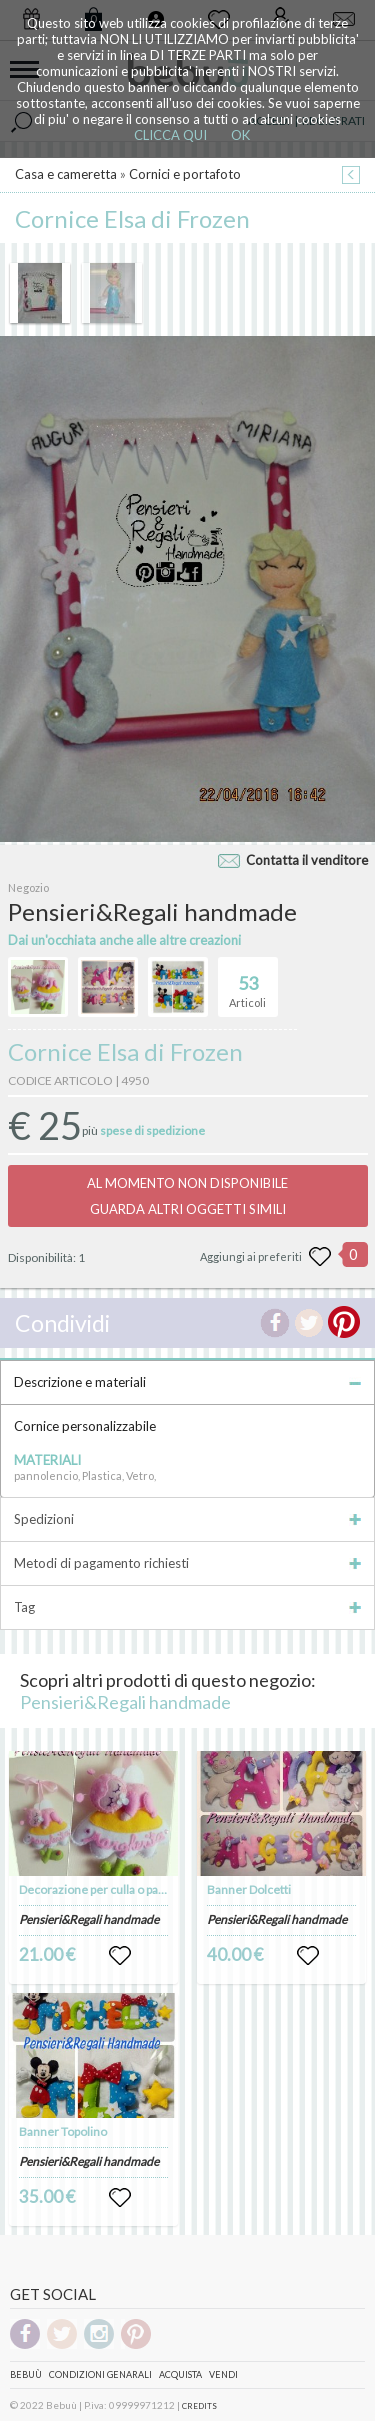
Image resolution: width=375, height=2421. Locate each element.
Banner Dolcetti (249, 1889)
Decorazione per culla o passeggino (112, 1889)
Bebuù (26, 2374)
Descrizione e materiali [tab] (187, 1382)
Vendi (223, 2374)
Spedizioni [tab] (187, 1519)
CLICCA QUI (170, 135)
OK (240, 135)
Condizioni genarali (100, 2374)
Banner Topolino (63, 2131)
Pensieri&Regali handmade (125, 1702)
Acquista (180, 2374)
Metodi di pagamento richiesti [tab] (187, 1563)
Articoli (247, 983)
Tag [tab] (187, 1607)
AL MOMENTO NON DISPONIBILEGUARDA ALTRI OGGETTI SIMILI (187, 1196)
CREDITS (199, 2406)
